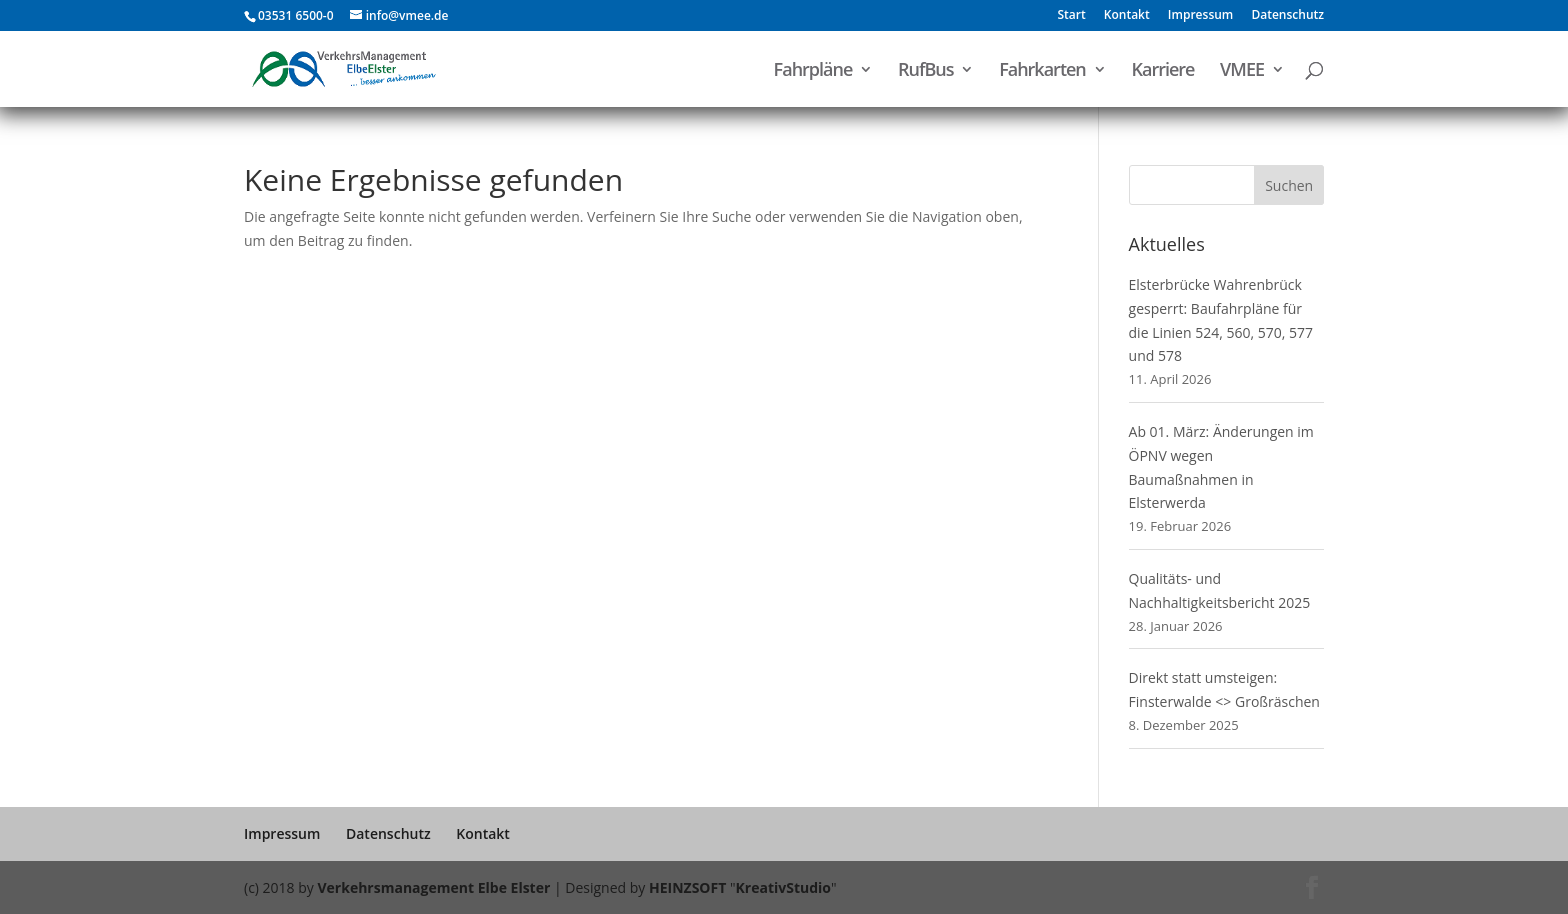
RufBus (926, 71)
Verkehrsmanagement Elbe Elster (433, 887)
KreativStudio (783, 887)
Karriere (1162, 71)
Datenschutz (1287, 16)
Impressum (1200, 16)
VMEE (1242, 71)
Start (1071, 16)
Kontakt (1127, 16)
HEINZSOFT (687, 887)
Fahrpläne (813, 71)
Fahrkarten (1042, 71)
